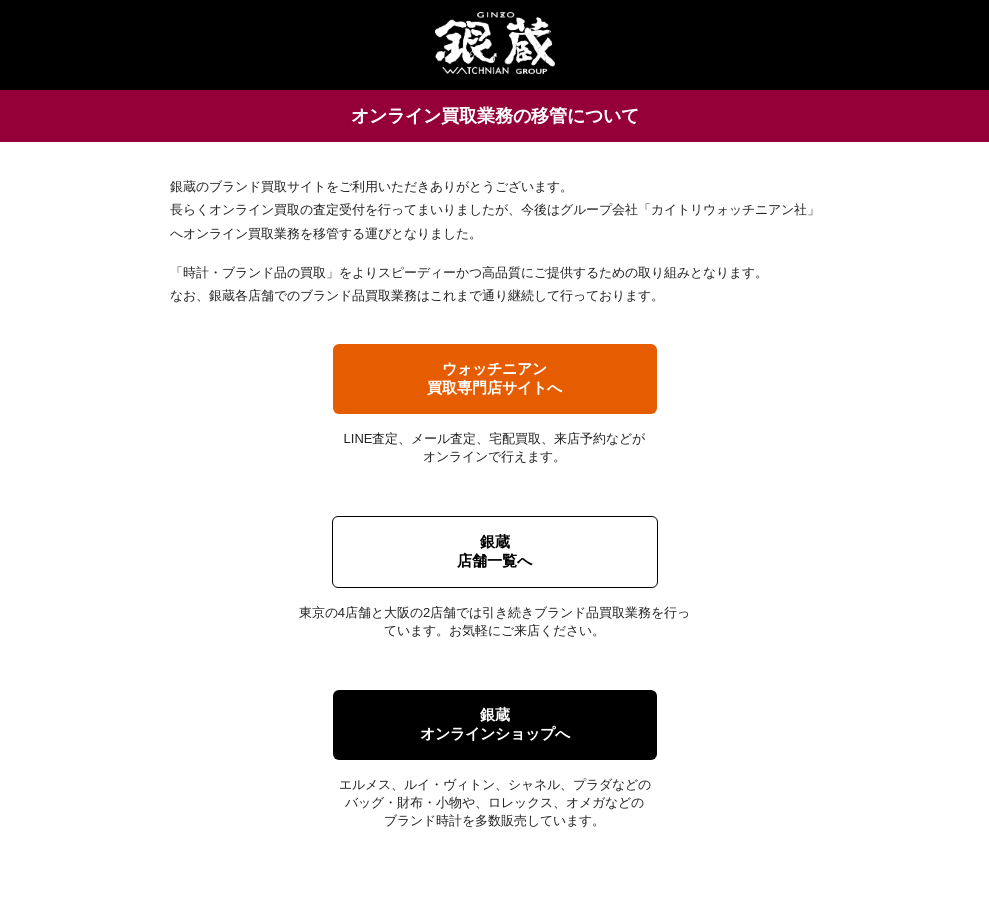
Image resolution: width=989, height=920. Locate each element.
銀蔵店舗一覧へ (494, 551)
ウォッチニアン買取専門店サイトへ (494, 378)
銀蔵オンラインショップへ (495, 724)
